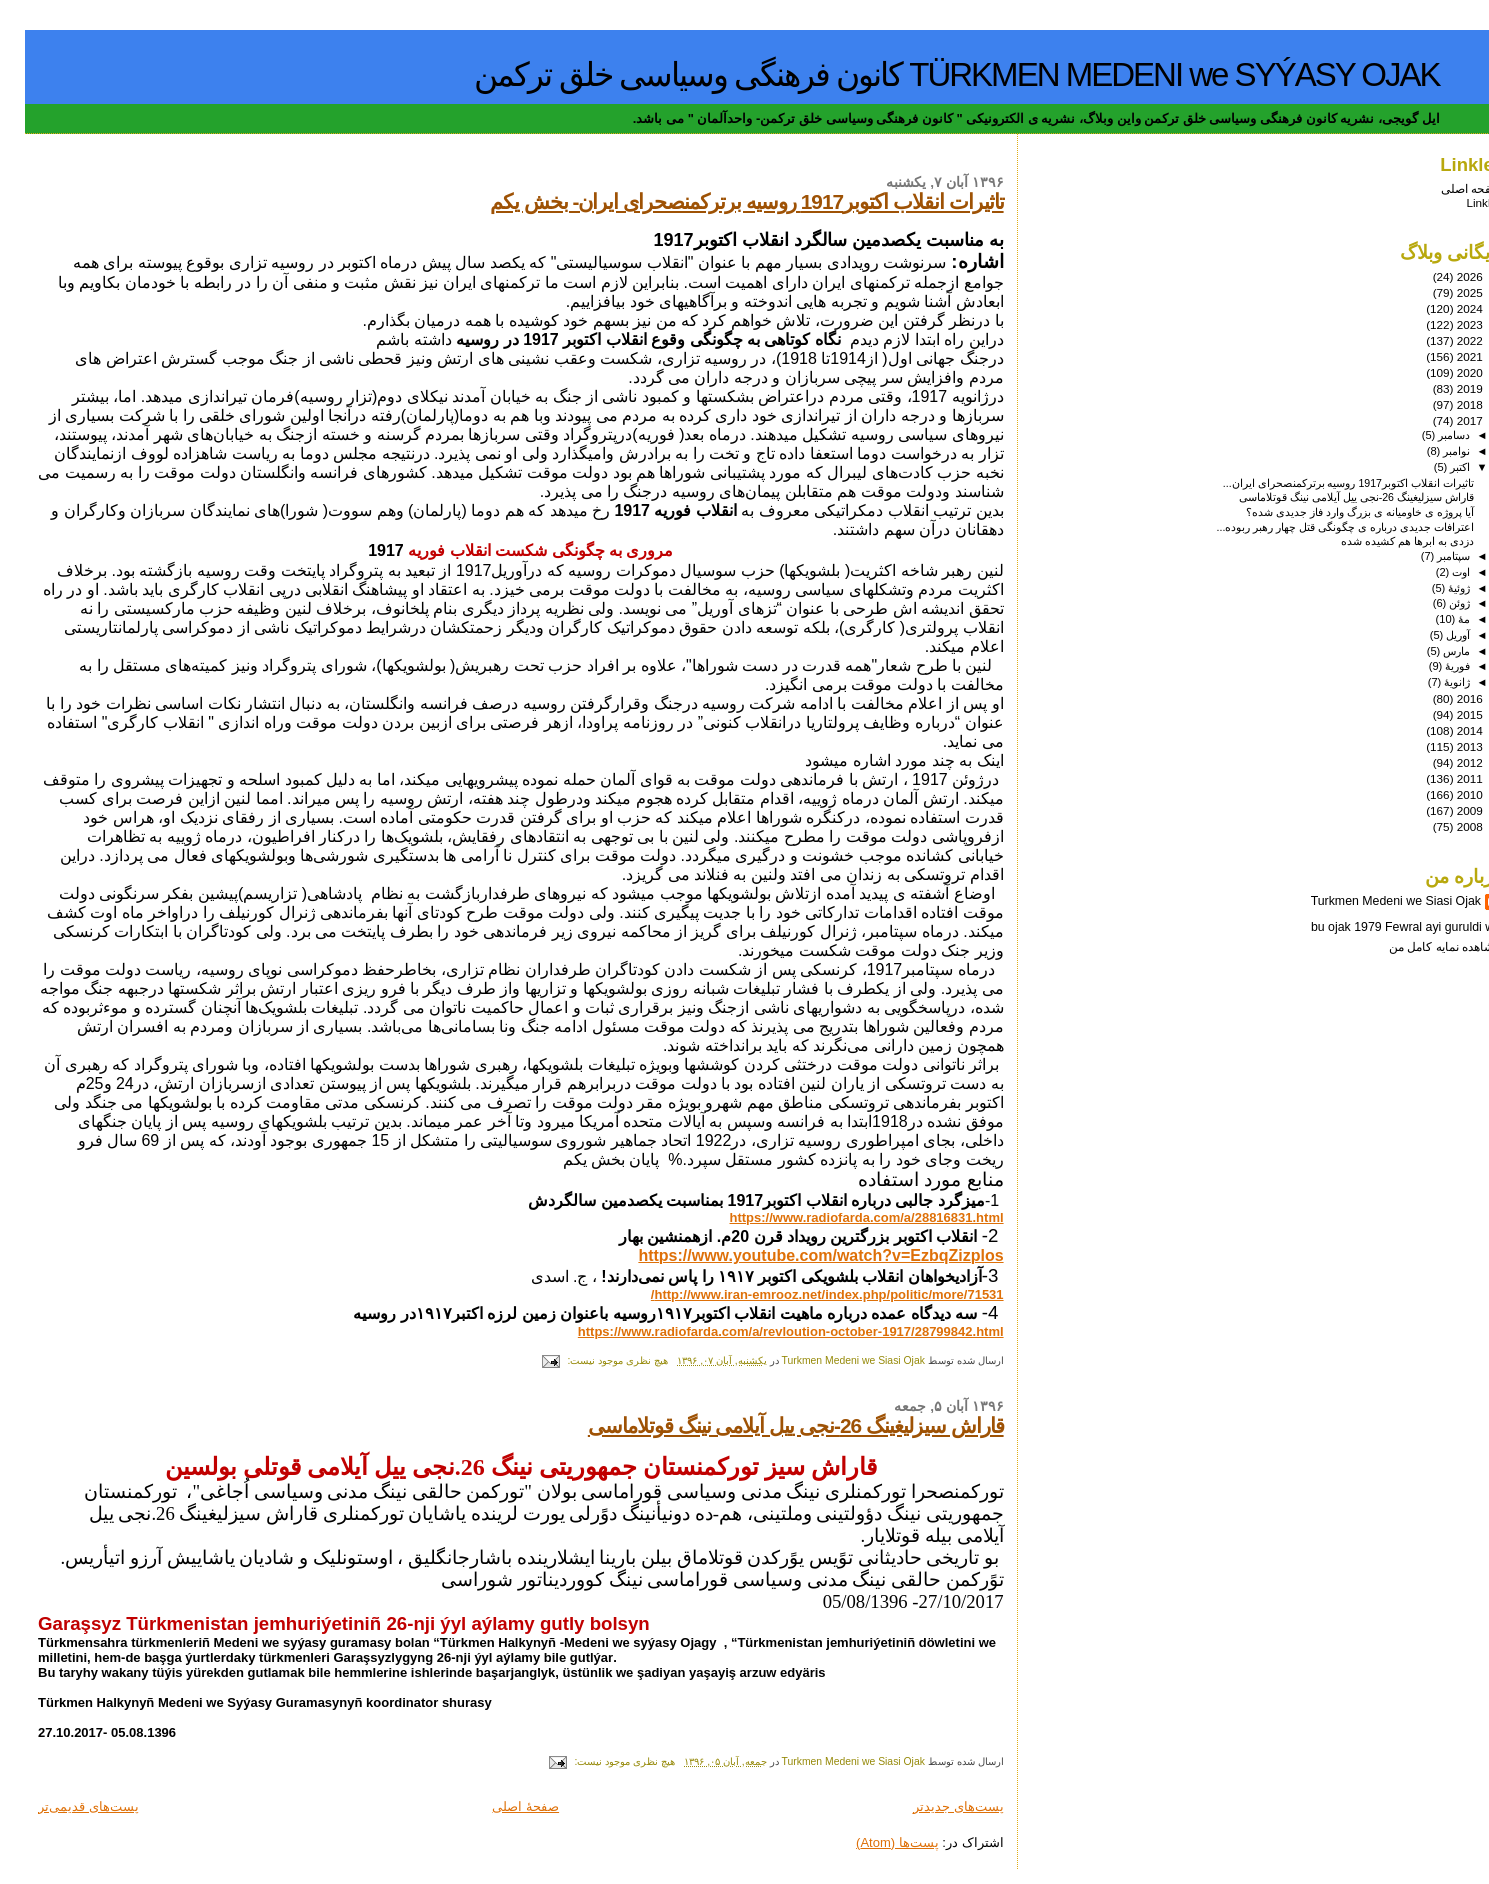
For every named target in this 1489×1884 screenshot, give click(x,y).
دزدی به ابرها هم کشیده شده (1382, 541)
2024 (1443, 308)
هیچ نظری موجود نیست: (591, 1360)
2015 (1443, 714)
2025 (1443, 292)
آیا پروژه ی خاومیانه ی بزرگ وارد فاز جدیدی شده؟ (1334, 512)
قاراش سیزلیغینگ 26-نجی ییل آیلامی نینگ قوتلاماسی (771, 1425)
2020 (1443, 372)
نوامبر (1430, 451)
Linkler (1458, 202)
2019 (1443, 388)
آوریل (1431, 635)
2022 (1443, 340)
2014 (1443, 730)
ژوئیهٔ (1432, 588)
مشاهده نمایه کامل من (1420, 947)
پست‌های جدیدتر (933, 1806)
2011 (1443, 778)
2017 (1443, 420)
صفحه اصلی (1446, 188)
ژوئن (1433, 603)
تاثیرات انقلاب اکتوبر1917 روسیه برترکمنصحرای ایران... (1323, 483)
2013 (1443, 746)
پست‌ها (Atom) (872, 1842)
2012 (1443, 762)
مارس (1430, 651)
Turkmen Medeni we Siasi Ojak (1371, 901)
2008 (1443, 826)
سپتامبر (1427, 556)
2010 (1443, 794)
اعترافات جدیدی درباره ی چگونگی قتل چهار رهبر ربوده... (1320, 527)
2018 (1443, 404)
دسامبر (1427, 435)
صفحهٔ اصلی (500, 1806)
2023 (1443, 324)
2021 (1443, 356)
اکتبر (1433, 467)
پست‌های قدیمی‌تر (63, 1806)
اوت (1434, 572)
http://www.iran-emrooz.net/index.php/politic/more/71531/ (802, 1294)
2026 (1443, 276)
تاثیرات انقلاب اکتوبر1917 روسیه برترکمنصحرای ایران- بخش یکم (722, 201)
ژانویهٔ (1430, 682)
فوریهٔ (1431, 666)
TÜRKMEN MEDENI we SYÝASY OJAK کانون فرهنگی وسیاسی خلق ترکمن (931, 74)
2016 (1443, 698)
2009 (1443, 810)
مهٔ (1437, 619)
